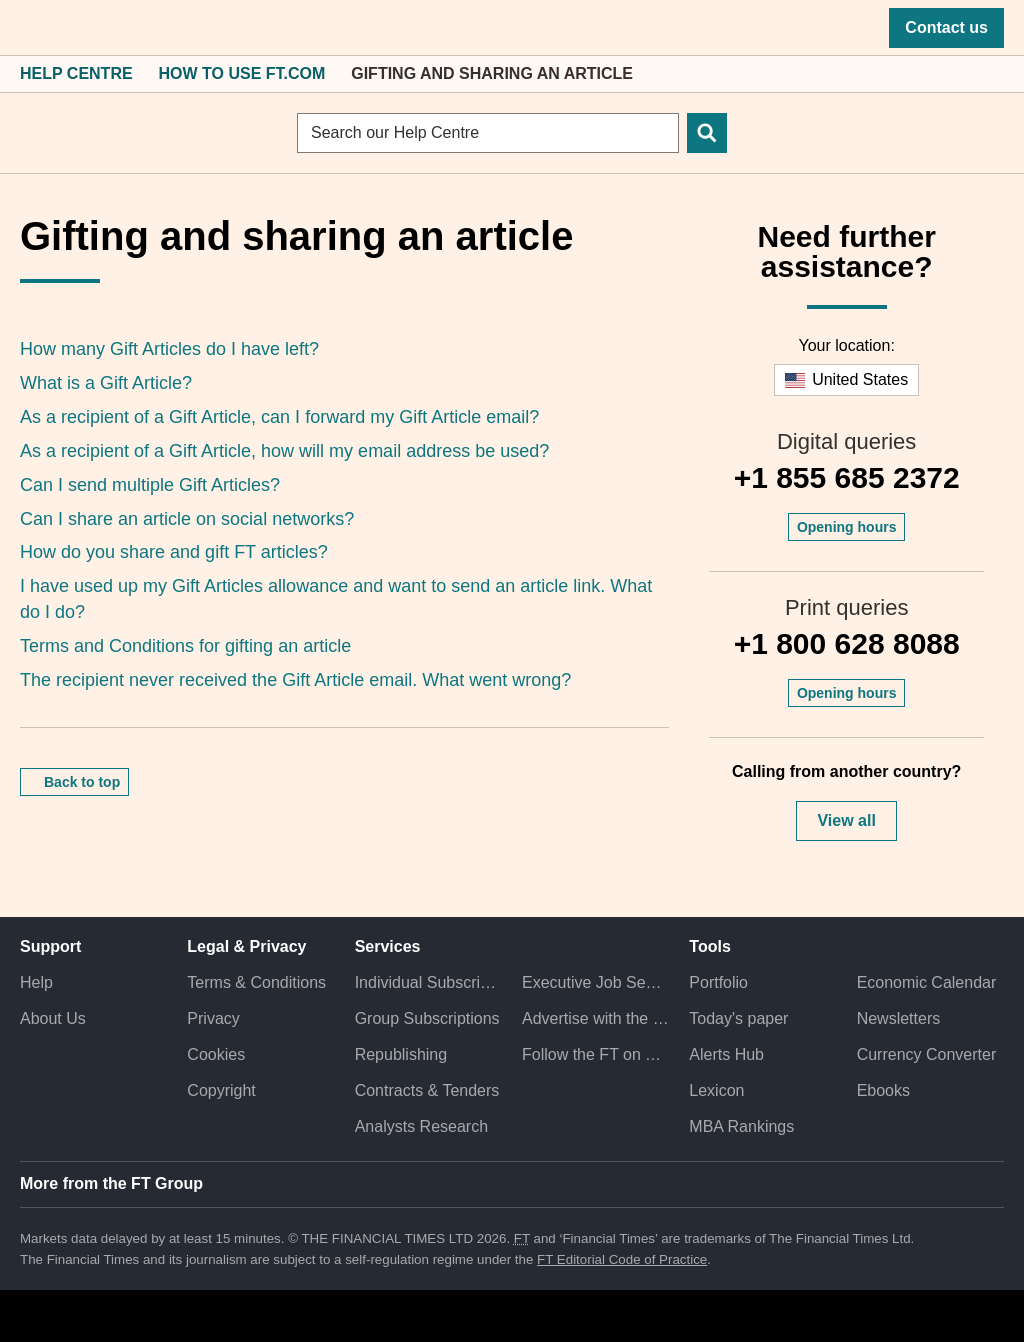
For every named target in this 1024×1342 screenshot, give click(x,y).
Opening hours (847, 527)
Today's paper (738, 1018)
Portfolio (718, 982)
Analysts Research (421, 1126)
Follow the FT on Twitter (595, 1054)
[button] (30, 28)
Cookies (216, 1054)
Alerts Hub (726, 1054)
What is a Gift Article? (106, 383)
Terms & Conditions (256, 982)
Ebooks (883, 1090)
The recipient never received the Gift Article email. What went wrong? (295, 680)
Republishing (401, 1054)
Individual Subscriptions (428, 982)
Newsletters (899, 1018)
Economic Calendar (927, 982)
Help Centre (76, 73)
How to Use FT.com (242, 73)
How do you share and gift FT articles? (174, 552)
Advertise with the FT (595, 1018)
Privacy (213, 1018)
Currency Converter (927, 1054)
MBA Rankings (741, 1126)
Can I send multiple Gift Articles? (150, 485)
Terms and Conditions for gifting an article (185, 646)
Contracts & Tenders (427, 1090)
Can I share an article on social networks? (187, 519)
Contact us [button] (946, 27)
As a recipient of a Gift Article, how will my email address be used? (284, 451)
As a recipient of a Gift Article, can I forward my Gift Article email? (279, 417)
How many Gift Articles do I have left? (169, 349)
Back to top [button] (82, 782)
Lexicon (716, 1090)
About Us (53, 1018)
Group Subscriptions (427, 1018)
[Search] (707, 133)
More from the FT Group (111, 1183)
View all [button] (846, 820)
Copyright (221, 1090)
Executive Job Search (595, 982)
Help (36, 982)
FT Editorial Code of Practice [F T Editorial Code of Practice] (622, 1259)
